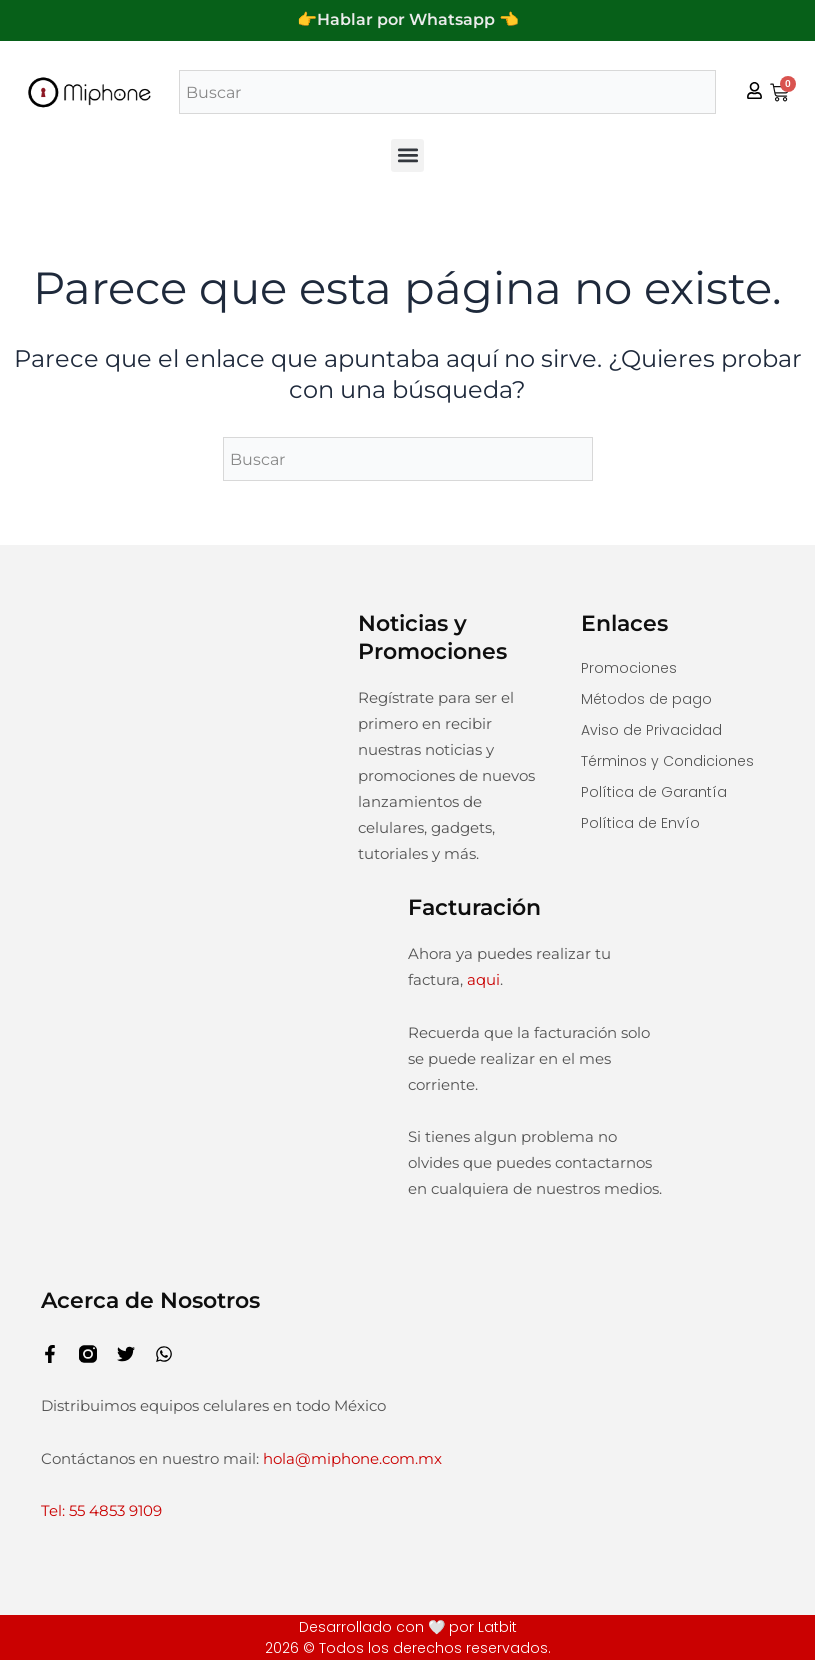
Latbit (497, 1627)
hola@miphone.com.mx (352, 1457)
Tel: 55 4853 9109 (101, 1510)
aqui (483, 979)
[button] (407, 155)
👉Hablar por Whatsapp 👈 (408, 19)
